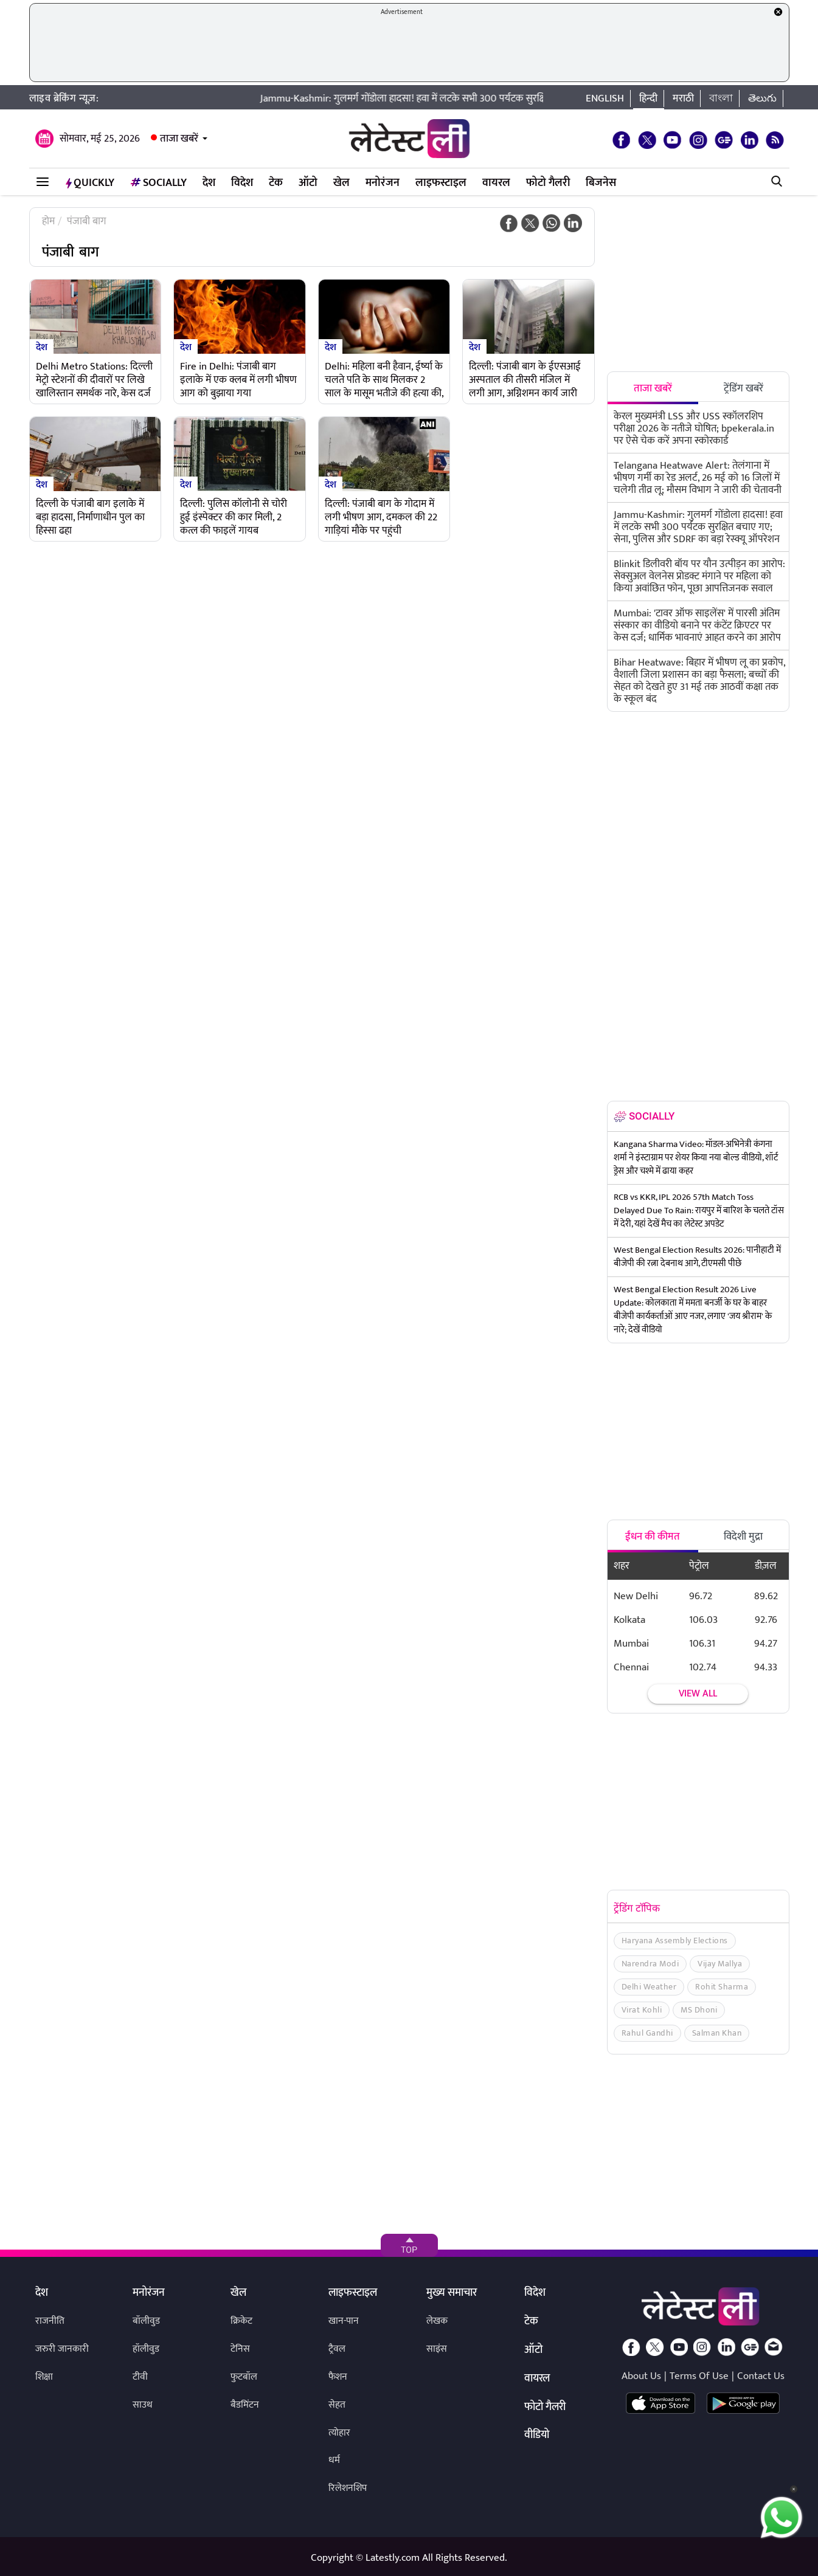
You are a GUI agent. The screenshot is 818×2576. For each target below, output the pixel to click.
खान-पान (343, 2321)
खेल (341, 183)
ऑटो (308, 183)
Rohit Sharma (721, 1987)
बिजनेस (601, 183)
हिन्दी (648, 98)
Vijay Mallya (720, 1964)
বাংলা (721, 98)
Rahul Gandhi (647, 2033)
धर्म (334, 2460)
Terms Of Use (699, 2376)
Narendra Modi (650, 1964)
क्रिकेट (241, 2321)
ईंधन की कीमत (652, 1536)
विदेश (242, 183)
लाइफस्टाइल (440, 183)
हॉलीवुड (146, 2349)
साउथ (143, 2405)
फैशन (337, 2377)
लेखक (437, 2321)
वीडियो (536, 2436)
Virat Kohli (642, 2010)
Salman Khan (717, 2033)
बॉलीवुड (146, 2321)
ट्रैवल (336, 2349)
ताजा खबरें (179, 138)
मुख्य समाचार (451, 2293)
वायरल (496, 183)
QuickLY (90, 183)
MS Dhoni (699, 2010)
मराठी (683, 98)
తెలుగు (762, 98)
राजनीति (49, 2321)
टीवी (140, 2377)
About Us (641, 2376)
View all (698, 1694)
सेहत (336, 2405)
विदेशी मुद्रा (743, 1536)
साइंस (436, 2349)
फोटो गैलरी (548, 183)
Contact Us (761, 2376)
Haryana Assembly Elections (675, 1940)
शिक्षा (44, 2377)
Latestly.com (393, 2557)
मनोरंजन (383, 183)
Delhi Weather (649, 1987)
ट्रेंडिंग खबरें (743, 388)
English (605, 98)
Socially (158, 183)
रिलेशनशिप (347, 2488)
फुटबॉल (243, 2377)
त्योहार (339, 2433)
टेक (276, 183)
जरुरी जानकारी (62, 2349)
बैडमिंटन (244, 2405)
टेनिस (240, 2349)
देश (209, 183)
